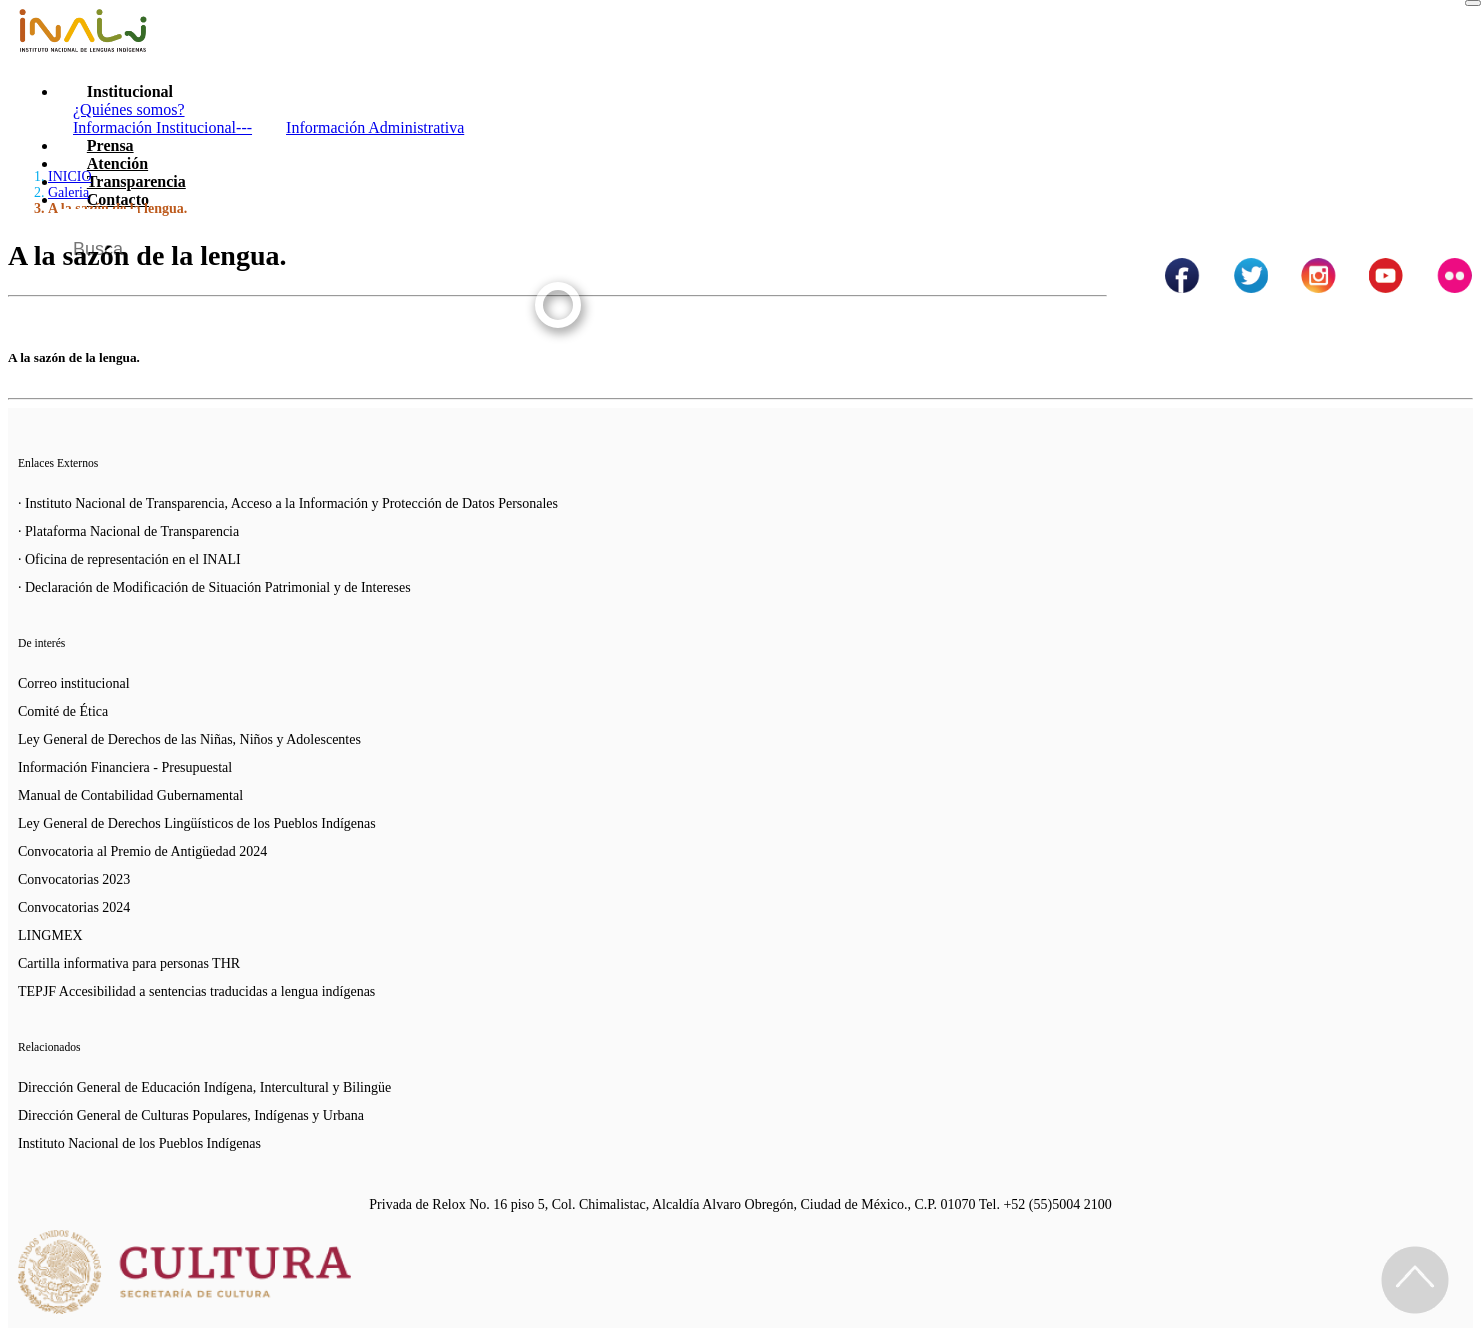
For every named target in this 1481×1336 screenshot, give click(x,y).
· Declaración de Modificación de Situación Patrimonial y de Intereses (214, 587)
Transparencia (136, 181)
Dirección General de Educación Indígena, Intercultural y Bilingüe (204, 1087)
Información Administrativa (375, 127)
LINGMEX (50, 935)
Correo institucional (74, 683)
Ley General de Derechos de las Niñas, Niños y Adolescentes (189, 739)
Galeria (68, 192)
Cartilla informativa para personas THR (129, 963)
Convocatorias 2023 (74, 879)
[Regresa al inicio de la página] (1415, 1280)
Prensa (110, 145)
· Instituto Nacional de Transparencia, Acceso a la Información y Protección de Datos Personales (288, 503)
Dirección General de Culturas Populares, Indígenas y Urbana (191, 1115)
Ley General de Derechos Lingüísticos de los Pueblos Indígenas (197, 823)
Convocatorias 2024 (74, 907)
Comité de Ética (63, 711)
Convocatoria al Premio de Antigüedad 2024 (142, 851)
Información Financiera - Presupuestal (125, 767)
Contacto (118, 199)
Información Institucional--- (162, 127)
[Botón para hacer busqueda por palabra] (1438, 234)
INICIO (70, 176)
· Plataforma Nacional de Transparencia (128, 531)
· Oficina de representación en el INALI (129, 559)
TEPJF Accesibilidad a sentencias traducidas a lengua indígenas (196, 991)
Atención (117, 163)
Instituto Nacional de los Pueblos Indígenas (139, 1143)
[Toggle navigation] (1473, 3)
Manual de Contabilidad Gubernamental (130, 795)
